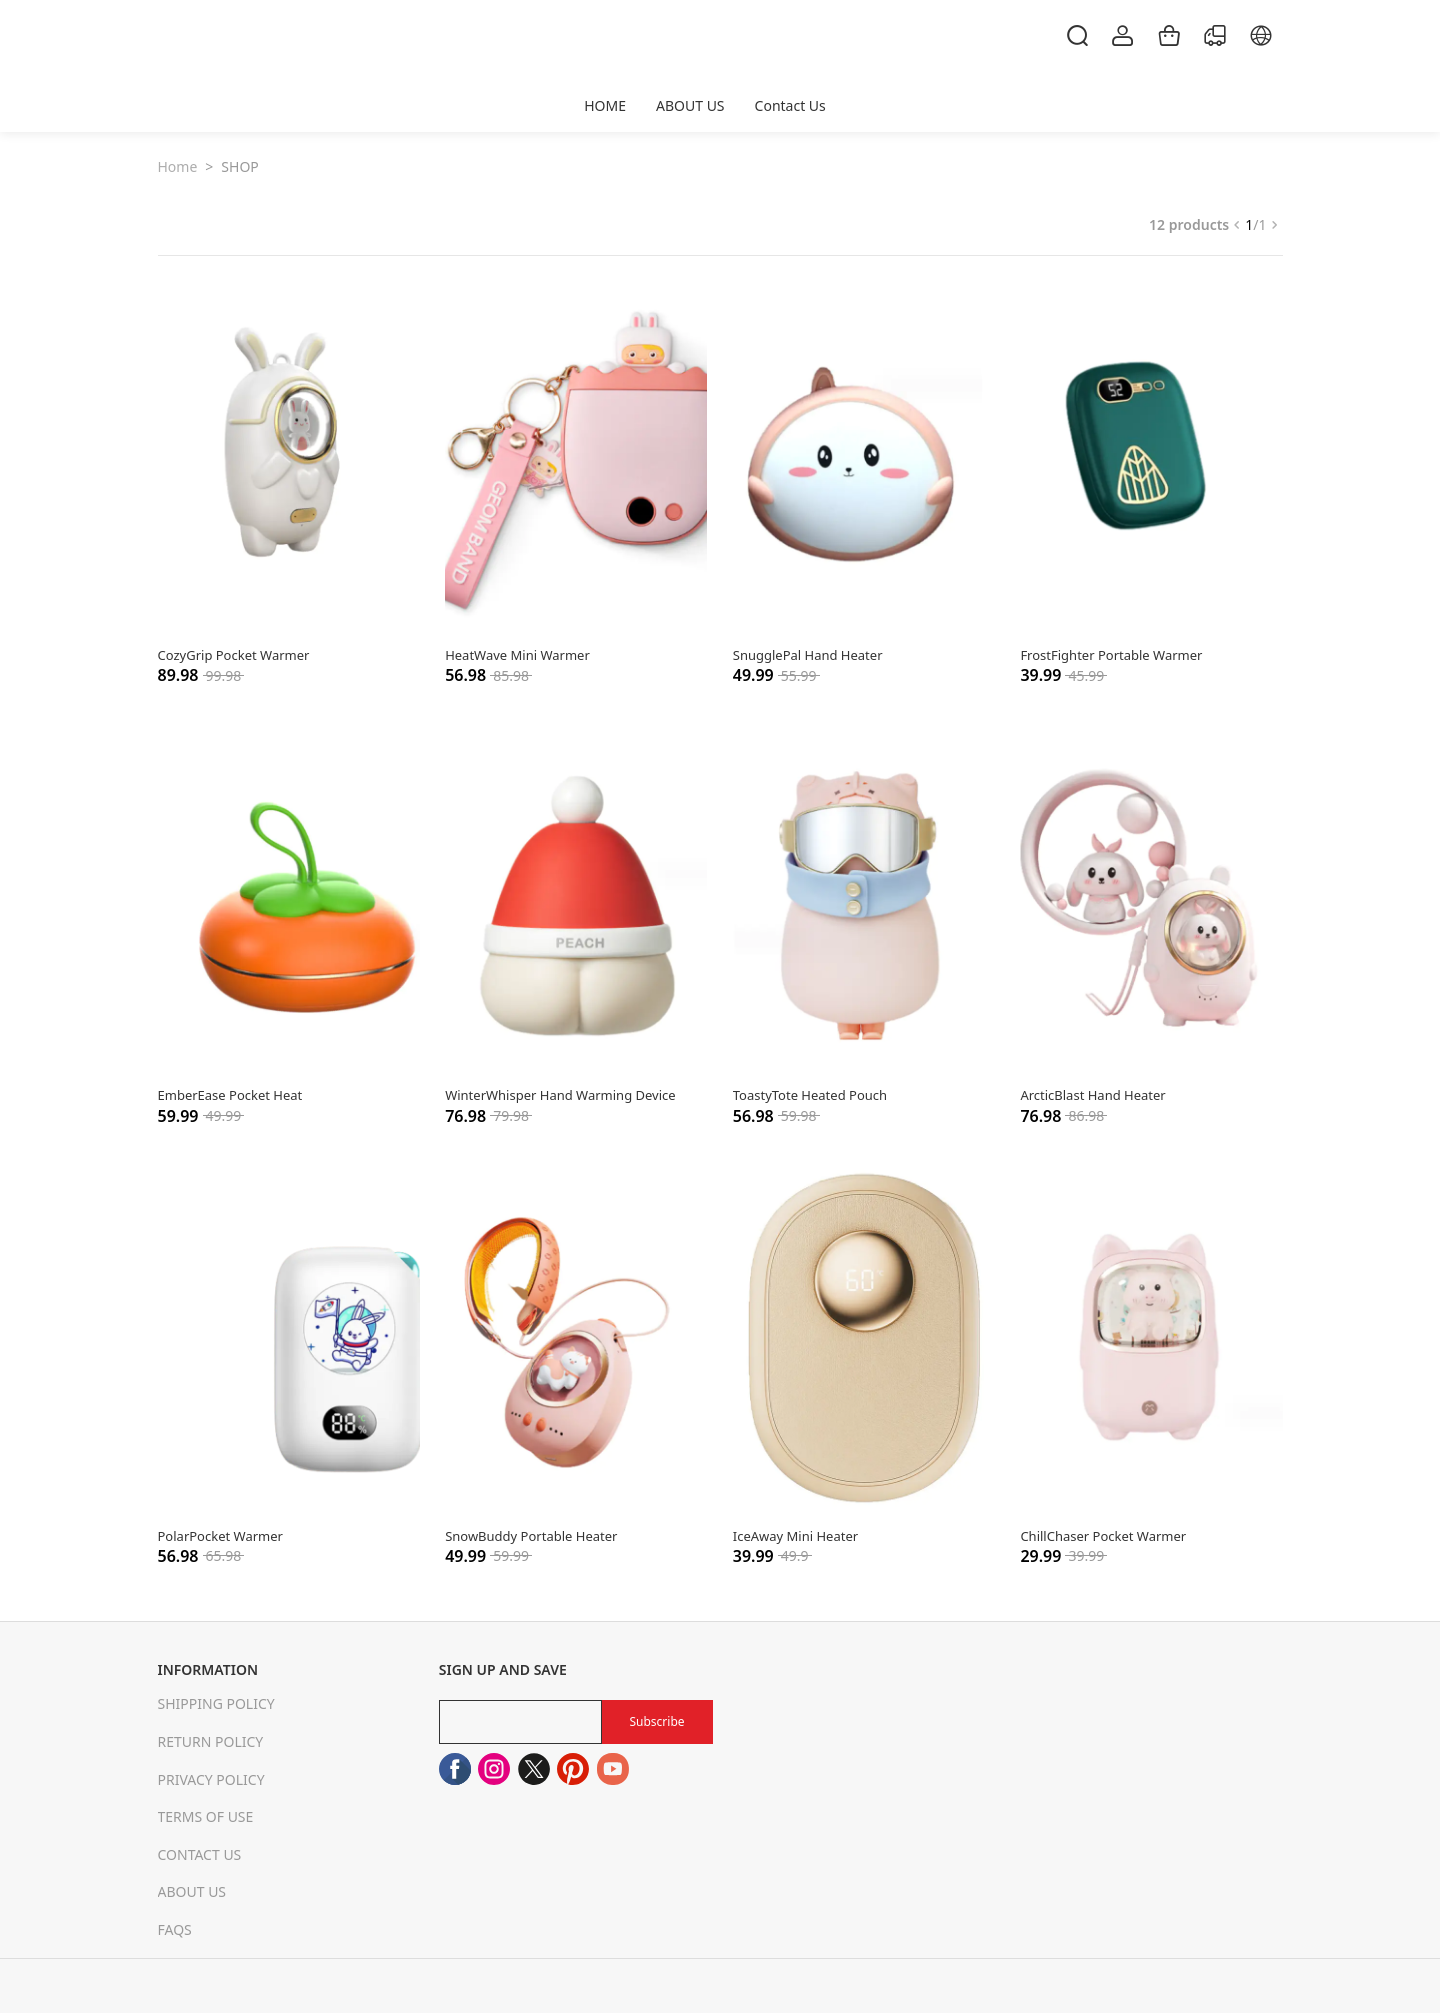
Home (178, 166)
